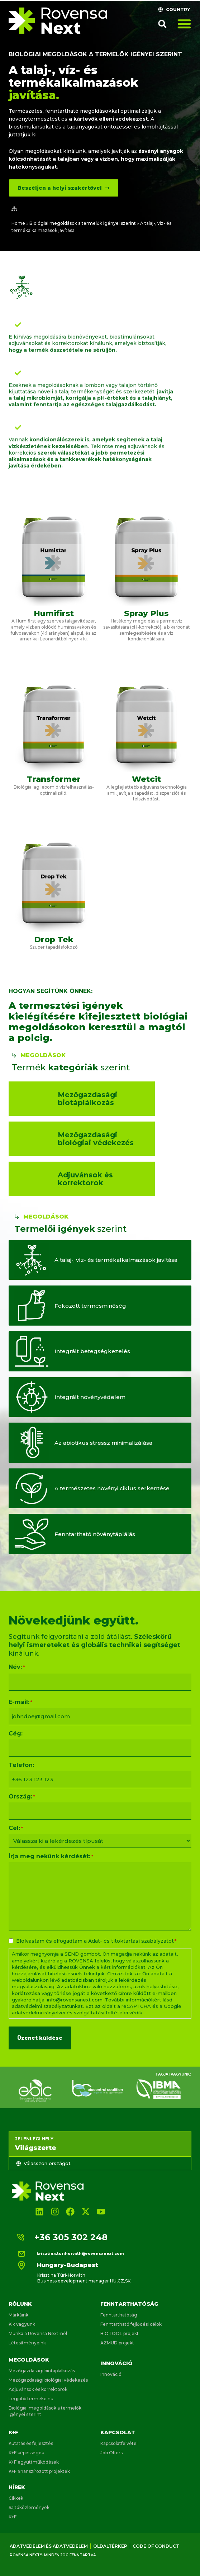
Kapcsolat (117, 2432)
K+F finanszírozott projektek (39, 2471)
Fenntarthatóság (129, 2304)
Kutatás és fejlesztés (31, 2443)
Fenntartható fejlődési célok (131, 2324)
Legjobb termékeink (31, 2398)
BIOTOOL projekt (119, 2333)
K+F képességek (26, 2452)
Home (18, 223)
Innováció (116, 2363)
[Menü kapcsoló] (184, 23)
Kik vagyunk (22, 2324)
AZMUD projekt (117, 2342)
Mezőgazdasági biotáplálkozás (42, 2370)
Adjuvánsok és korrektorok (38, 2389)
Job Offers (111, 2452)
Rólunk (20, 2304)
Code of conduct (156, 2546)
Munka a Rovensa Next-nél (38, 2333)
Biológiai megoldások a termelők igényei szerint (95, 54)
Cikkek (16, 2498)
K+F (13, 2432)
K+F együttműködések (34, 2462)
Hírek (17, 2487)
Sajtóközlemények (29, 2507)
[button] (162, 24)
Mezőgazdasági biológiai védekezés (48, 2380)
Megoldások (29, 2360)
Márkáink (18, 2315)
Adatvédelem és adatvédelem (49, 2546)
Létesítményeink (27, 2342)
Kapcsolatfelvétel (119, 2443)
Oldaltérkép (110, 2546)
